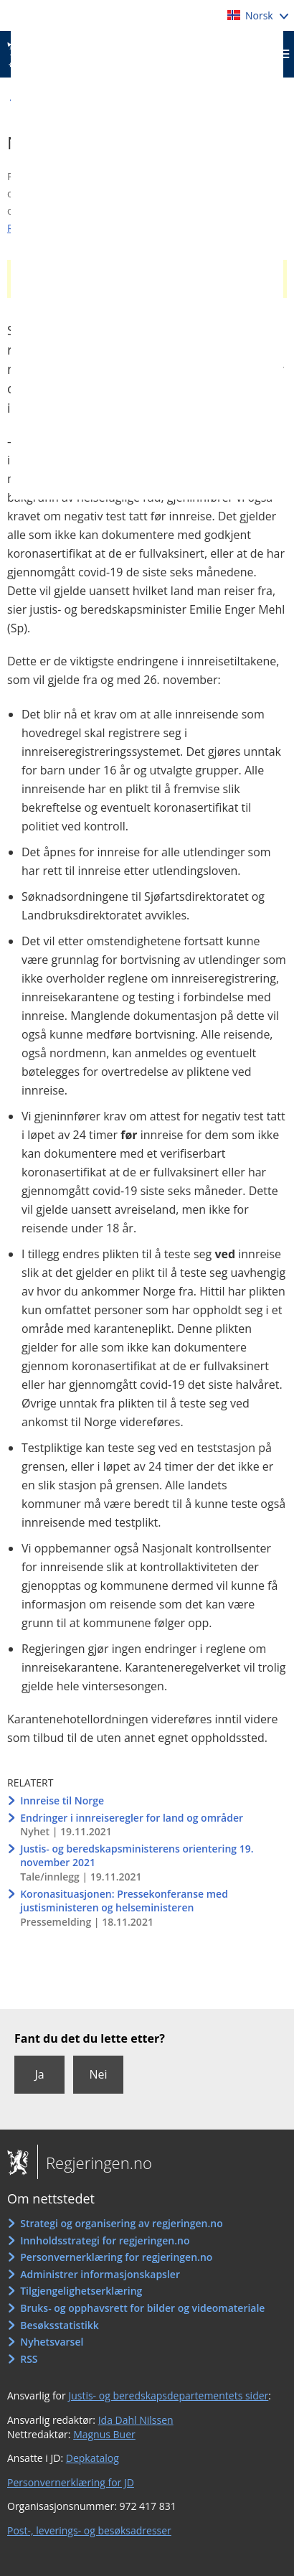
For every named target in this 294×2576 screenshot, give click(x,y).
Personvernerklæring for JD (70, 2482)
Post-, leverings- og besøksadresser (89, 2530)
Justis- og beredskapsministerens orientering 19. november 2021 (136, 1856)
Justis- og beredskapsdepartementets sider (168, 2395)
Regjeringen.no (94, 2162)
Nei (98, 2074)
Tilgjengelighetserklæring (81, 2291)
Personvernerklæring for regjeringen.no (116, 2257)
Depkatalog (92, 2458)
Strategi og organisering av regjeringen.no (121, 2223)
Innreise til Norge (62, 1800)
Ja (39, 2074)
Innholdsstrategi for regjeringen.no (104, 2240)
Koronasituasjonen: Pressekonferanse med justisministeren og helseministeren (124, 1901)
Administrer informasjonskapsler (100, 2274)
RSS (28, 2359)
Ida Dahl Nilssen (136, 2420)
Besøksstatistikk (59, 2325)
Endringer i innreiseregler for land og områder (131, 1818)
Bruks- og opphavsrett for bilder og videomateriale (142, 2308)
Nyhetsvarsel (51, 2341)
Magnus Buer (104, 2434)
